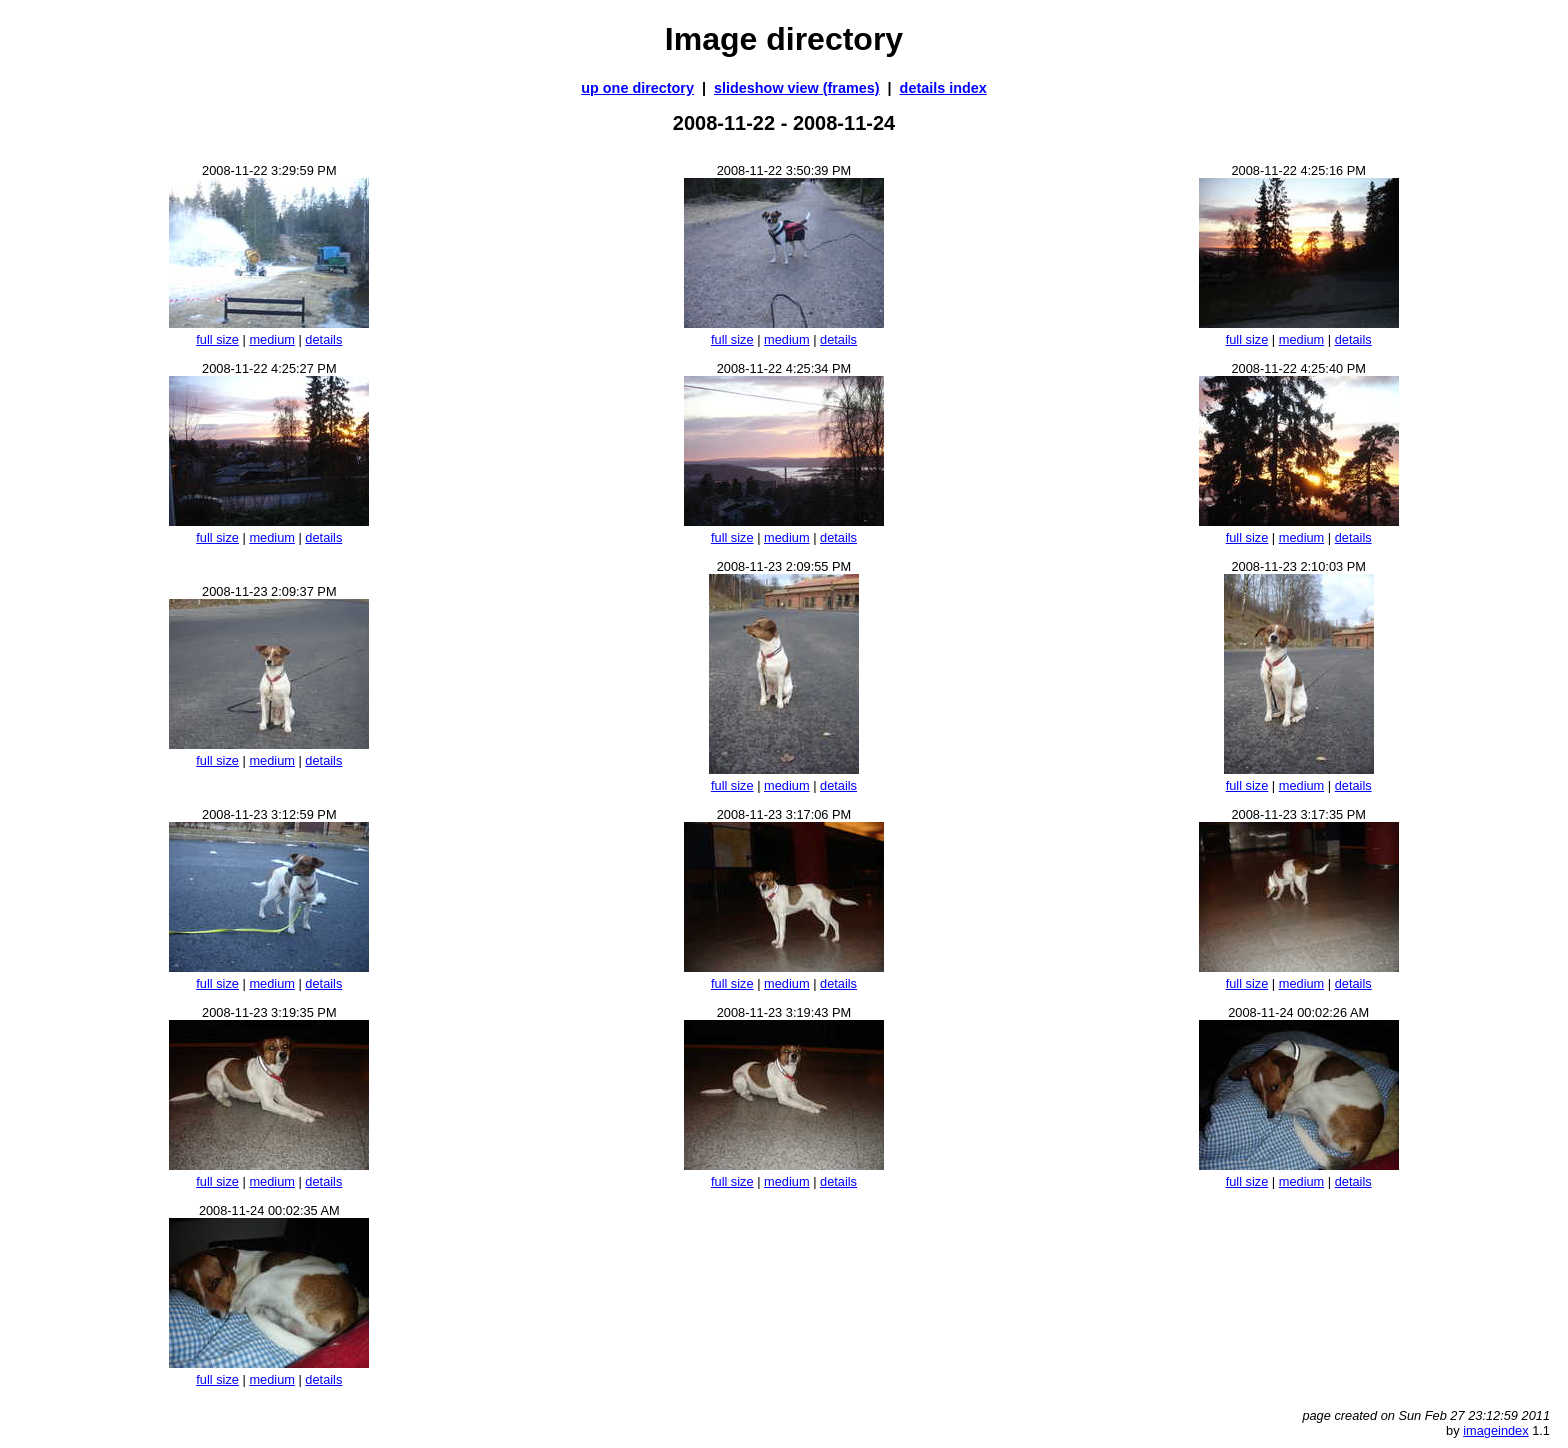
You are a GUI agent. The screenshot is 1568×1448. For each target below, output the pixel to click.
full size (217, 339)
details (323, 339)
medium (272, 339)
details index (943, 88)
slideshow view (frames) (797, 88)
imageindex (1495, 1430)
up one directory (637, 88)
